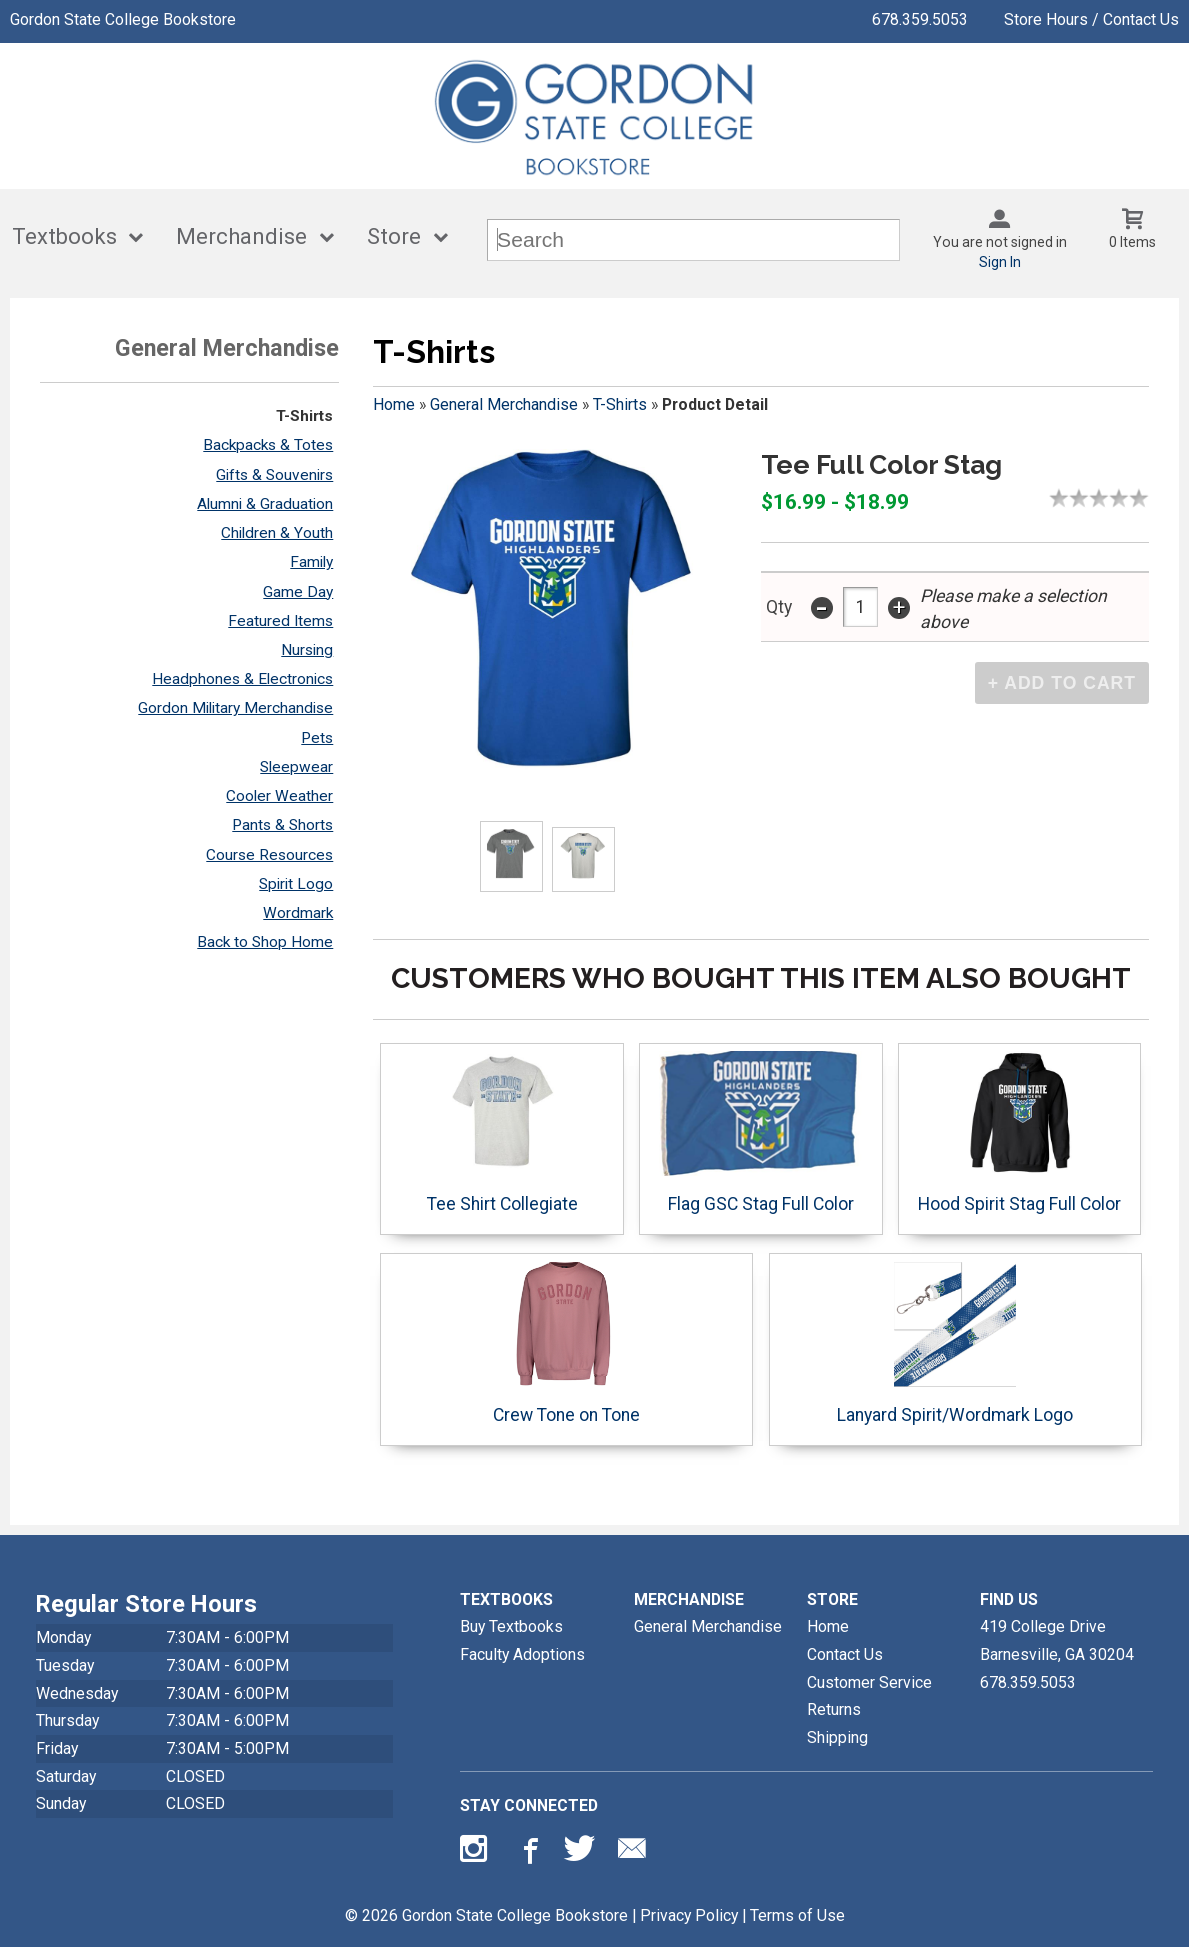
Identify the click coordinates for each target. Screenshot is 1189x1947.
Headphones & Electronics (242, 679)
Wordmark (298, 913)
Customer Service (869, 1682)
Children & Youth (277, 533)
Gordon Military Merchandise (235, 708)
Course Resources (269, 855)
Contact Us (845, 1654)
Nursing (307, 650)
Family (311, 562)
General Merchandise (504, 404)
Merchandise (241, 236)
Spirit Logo (296, 884)
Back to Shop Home (265, 942)
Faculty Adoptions (522, 1654)
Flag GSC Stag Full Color (760, 1132)
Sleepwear (296, 767)
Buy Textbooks (511, 1626)
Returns (834, 1709)
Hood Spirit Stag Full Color (1019, 1132)
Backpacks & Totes (268, 445)
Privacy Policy (689, 1915)
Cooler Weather (279, 796)
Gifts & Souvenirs (274, 475)
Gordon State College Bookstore (123, 19)
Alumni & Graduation (265, 504)
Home (394, 404)
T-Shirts (304, 416)
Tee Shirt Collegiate (502, 1132)
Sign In (1000, 262)
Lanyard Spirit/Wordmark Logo (955, 1343)
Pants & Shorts (282, 825)
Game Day (298, 592)
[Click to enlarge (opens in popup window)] (511, 857)
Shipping (837, 1737)
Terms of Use (797, 1915)
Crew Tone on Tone (566, 1343)
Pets (317, 738)
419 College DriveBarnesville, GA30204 (1057, 1640)
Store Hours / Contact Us (1091, 19)
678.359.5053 (920, 19)
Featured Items (280, 621)
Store (394, 236)
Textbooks (64, 236)
